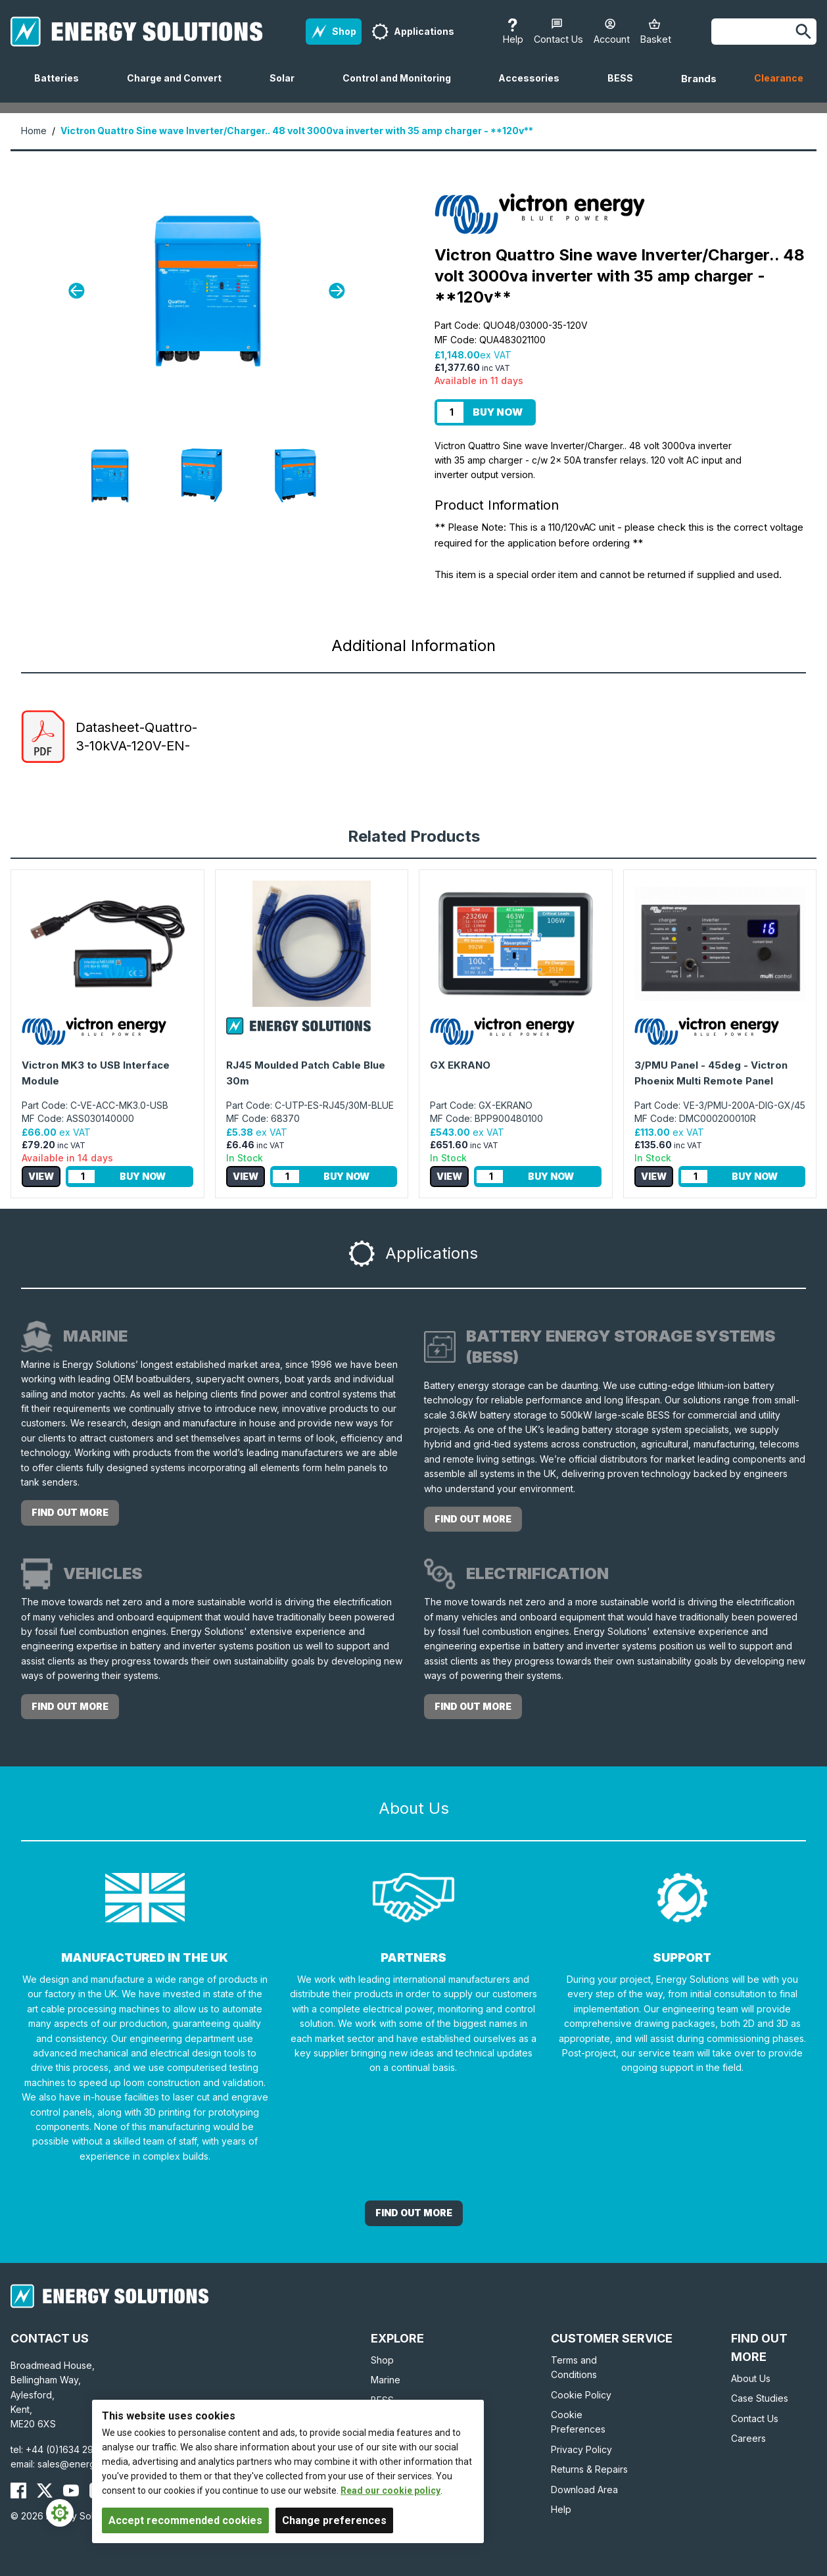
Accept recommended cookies (185, 2520)
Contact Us (754, 2418)
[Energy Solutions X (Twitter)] (45, 2490)
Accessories (534, 87)
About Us (750, 2378)
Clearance (778, 78)
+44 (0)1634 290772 (71, 2449)
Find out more (70, 1512)
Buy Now (498, 412)
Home (34, 130)
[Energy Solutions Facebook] (18, 2490)
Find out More (413, 2212)
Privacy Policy (581, 2449)
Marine (385, 2379)
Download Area (584, 2489)
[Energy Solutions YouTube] (71, 2490)
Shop (382, 2360)
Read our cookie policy (390, 2490)
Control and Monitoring (402, 87)
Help (561, 2509)
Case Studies (759, 2398)
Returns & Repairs (589, 2469)
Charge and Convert (179, 87)
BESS (625, 87)
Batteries (61, 87)
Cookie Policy (581, 2394)
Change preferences (334, 2520)
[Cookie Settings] (60, 2513)
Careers (748, 2438)
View (41, 1176)
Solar (287, 87)
